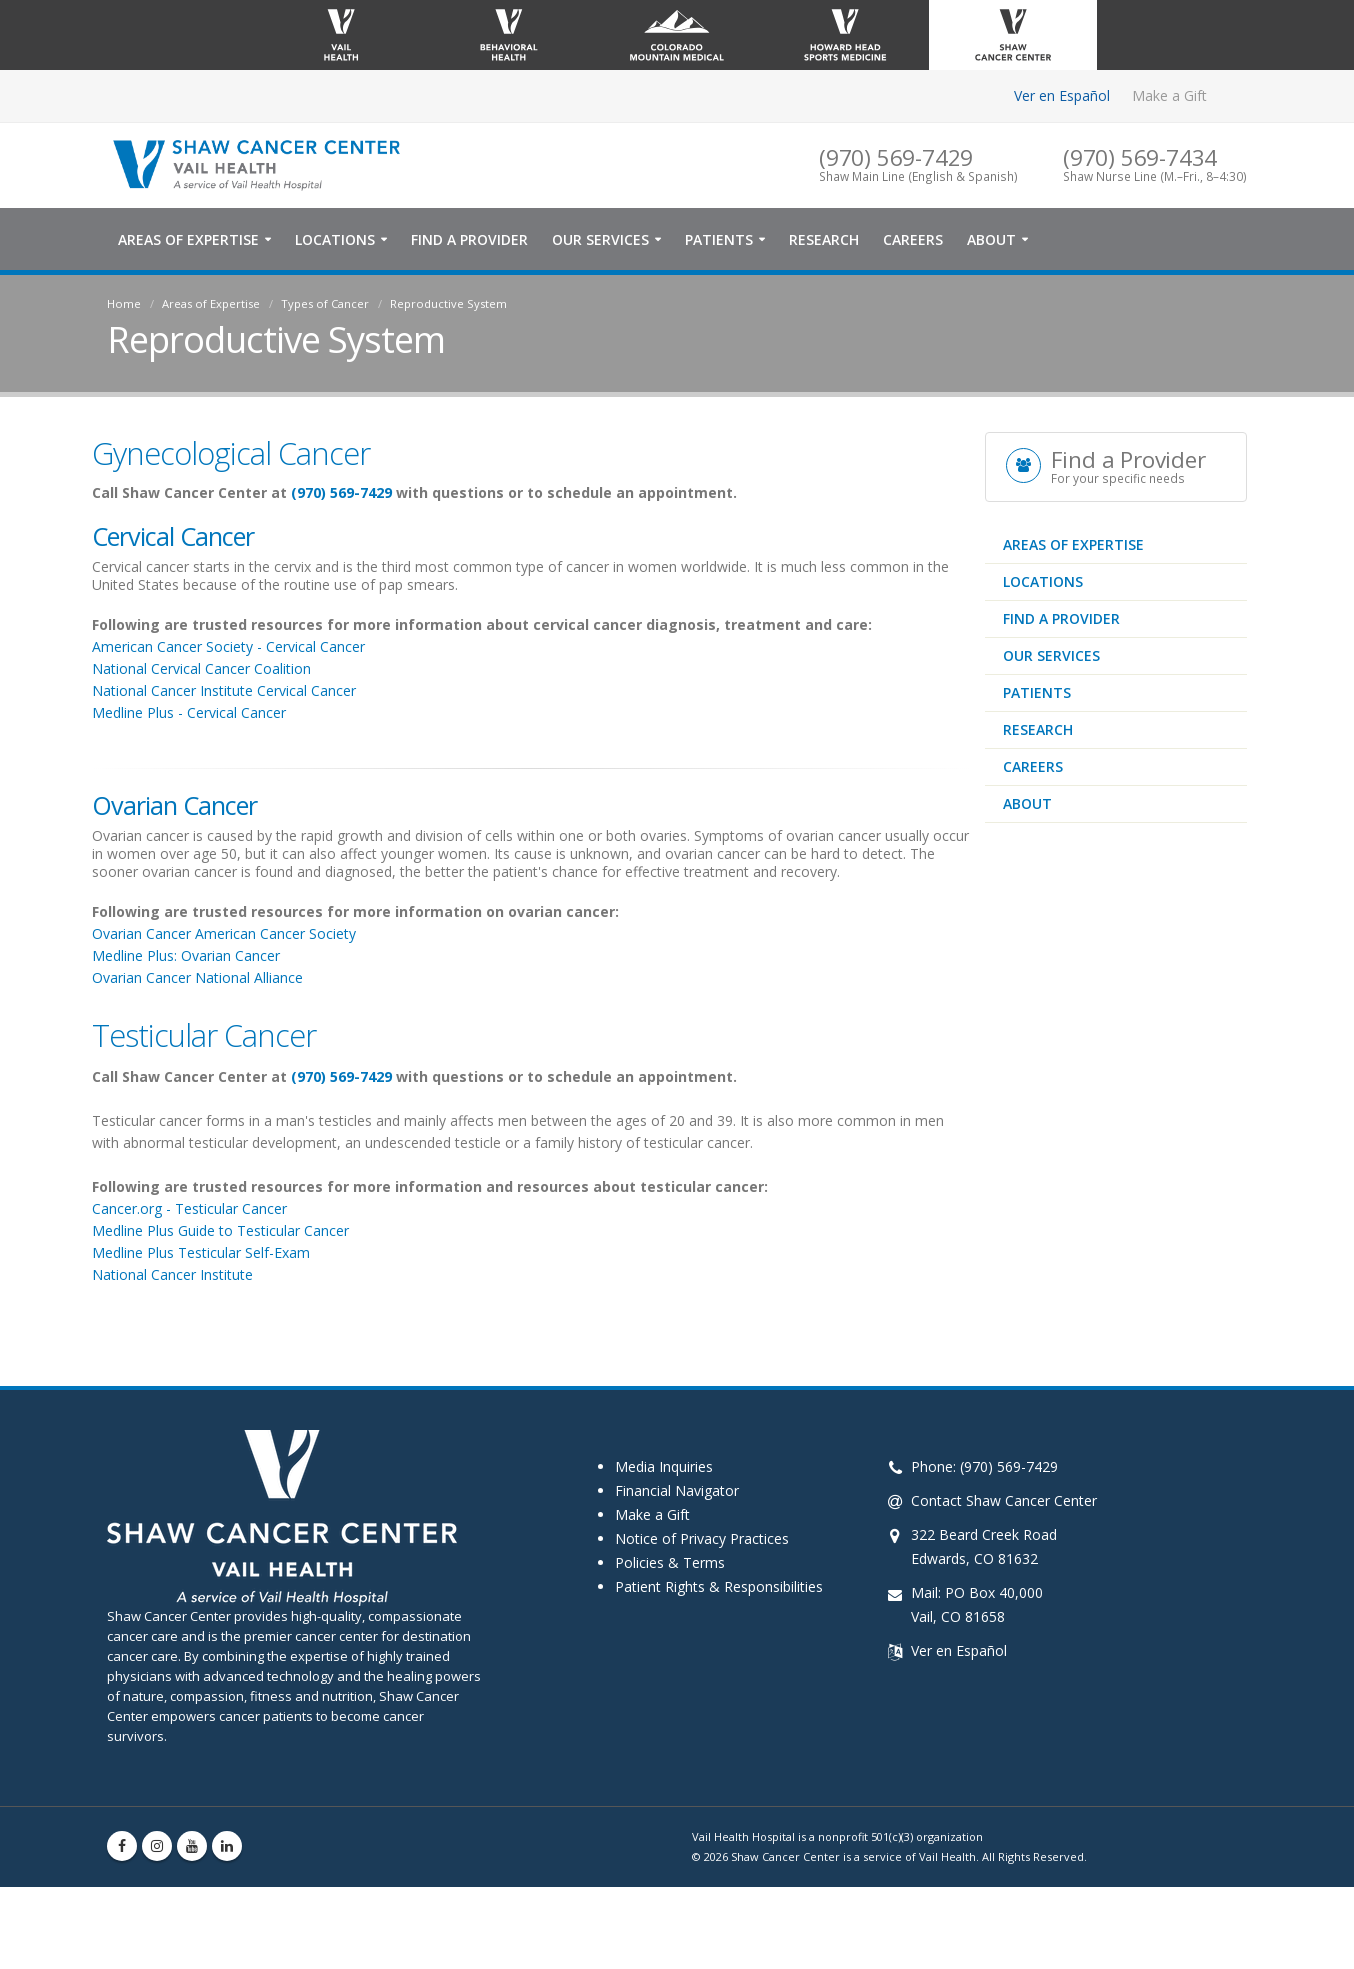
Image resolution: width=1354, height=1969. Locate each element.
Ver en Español (1062, 95)
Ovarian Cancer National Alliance (197, 977)
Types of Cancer (325, 303)
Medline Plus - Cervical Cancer (191, 712)
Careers (913, 239)
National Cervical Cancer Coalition (203, 668)
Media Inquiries (664, 1466)
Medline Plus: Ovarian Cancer (188, 955)
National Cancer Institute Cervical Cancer (226, 690)
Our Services (600, 239)
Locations (335, 239)
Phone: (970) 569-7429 (984, 1466)
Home (124, 303)
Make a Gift (1169, 95)
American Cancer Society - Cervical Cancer (228, 646)
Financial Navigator (677, 1490)
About (991, 239)
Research (824, 239)
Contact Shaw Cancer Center (1004, 1500)
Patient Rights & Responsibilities (719, 1586)
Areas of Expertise (188, 239)
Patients (719, 239)
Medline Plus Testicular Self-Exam (201, 1252)
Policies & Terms (670, 1562)
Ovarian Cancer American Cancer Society (224, 933)
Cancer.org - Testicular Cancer (189, 1208)
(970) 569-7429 (341, 492)
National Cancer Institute (172, 1274)
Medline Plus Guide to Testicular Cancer (220, 1230)
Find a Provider (469, 239)
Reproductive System (448, 303)
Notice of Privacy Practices (702, 1538)
